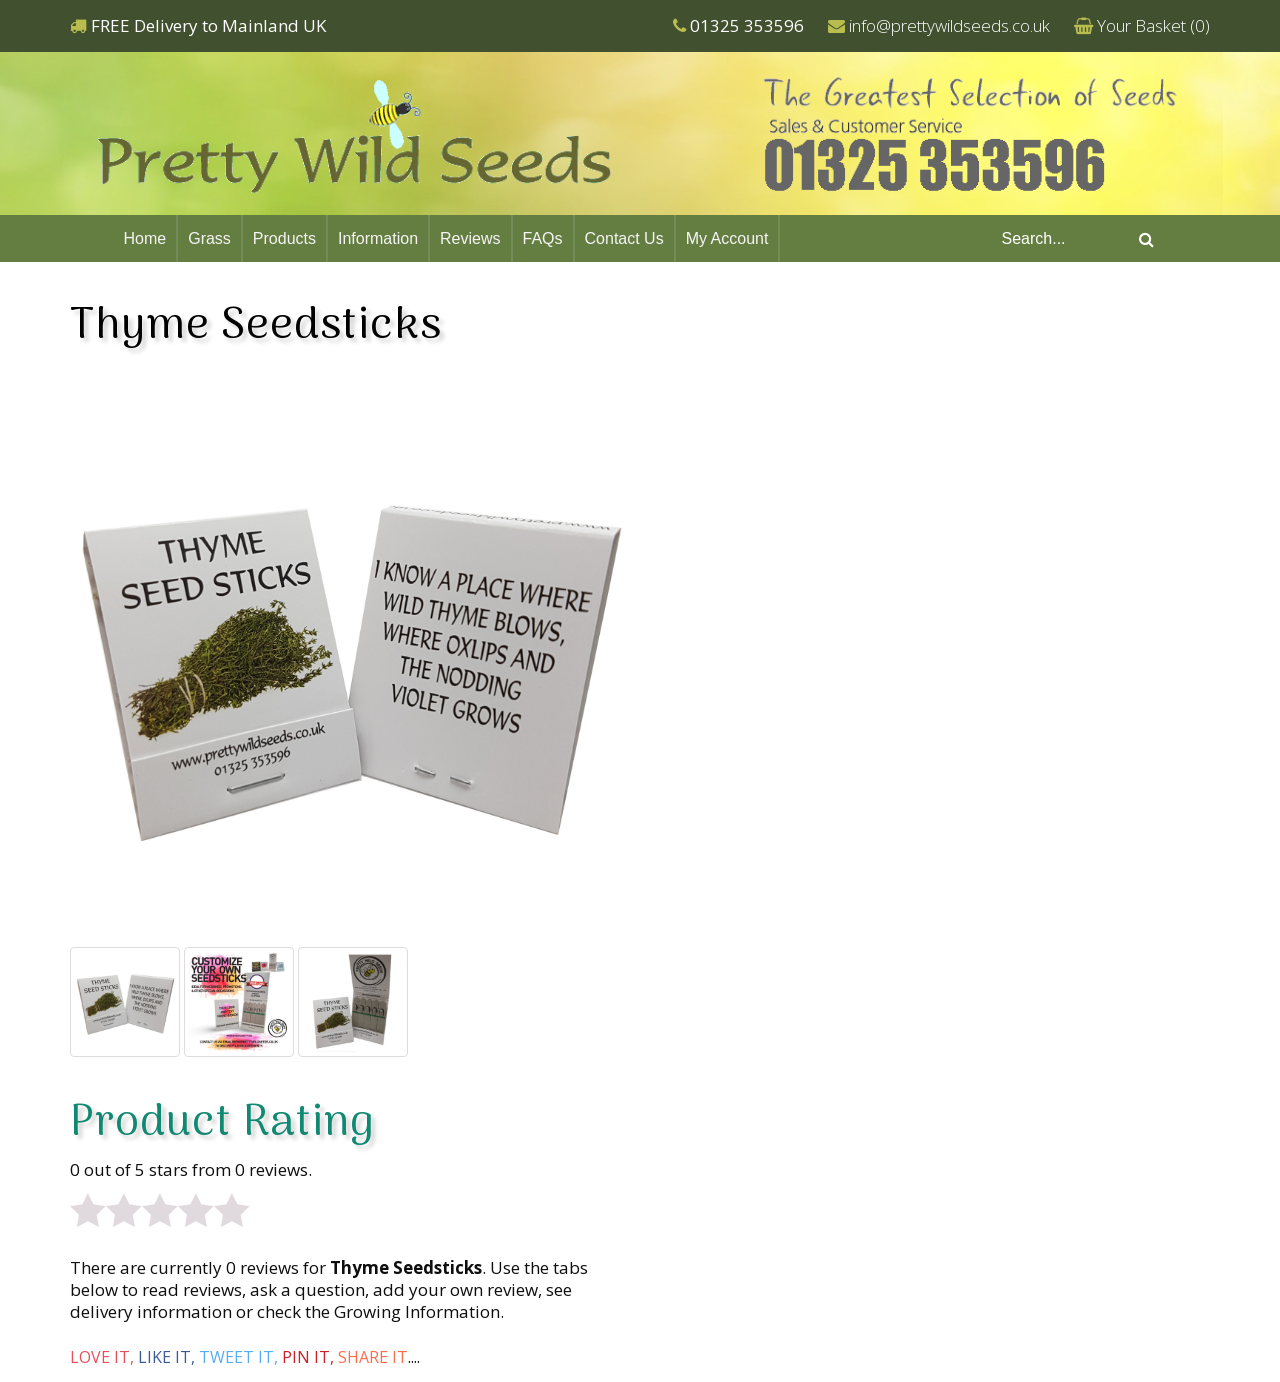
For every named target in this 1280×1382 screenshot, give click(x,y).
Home (145, 238)
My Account (727, 238)
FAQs (543, 238)
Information (378, 238)
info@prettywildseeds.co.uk (949, 25)
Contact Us (624, 238)
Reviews (470, 238)
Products (284, 238)
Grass (209, 238)
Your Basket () (1153, 25)
